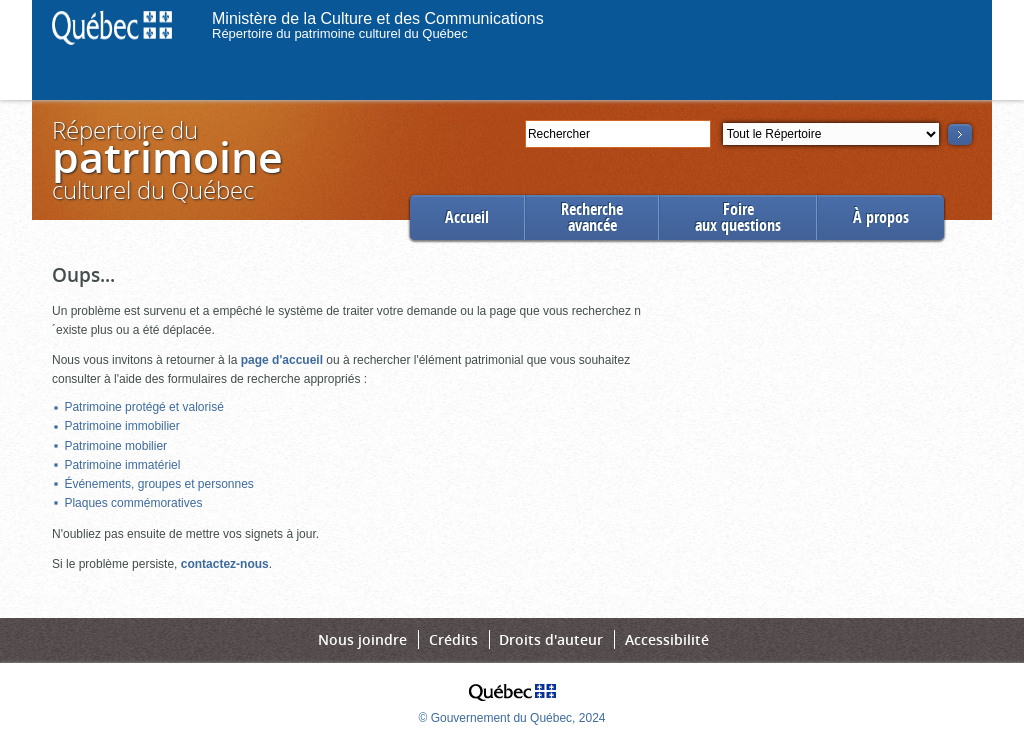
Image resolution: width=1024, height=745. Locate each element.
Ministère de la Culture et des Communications (378, 18)
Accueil (467, 217)
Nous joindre (362, 639)
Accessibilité (667, 639)
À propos (881, 217)
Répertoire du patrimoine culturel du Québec (340, 33)
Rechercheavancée (592, 217)
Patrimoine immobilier (121, 426)
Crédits (453, 639)
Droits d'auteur (551, 639)
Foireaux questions (738, 217)
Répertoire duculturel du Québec (166, 159)
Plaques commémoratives (133, 503)
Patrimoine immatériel (122, 465)
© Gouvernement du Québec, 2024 (512, 718)
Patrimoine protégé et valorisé (143, 407)
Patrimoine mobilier (115, 446)
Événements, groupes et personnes (158, 484)
